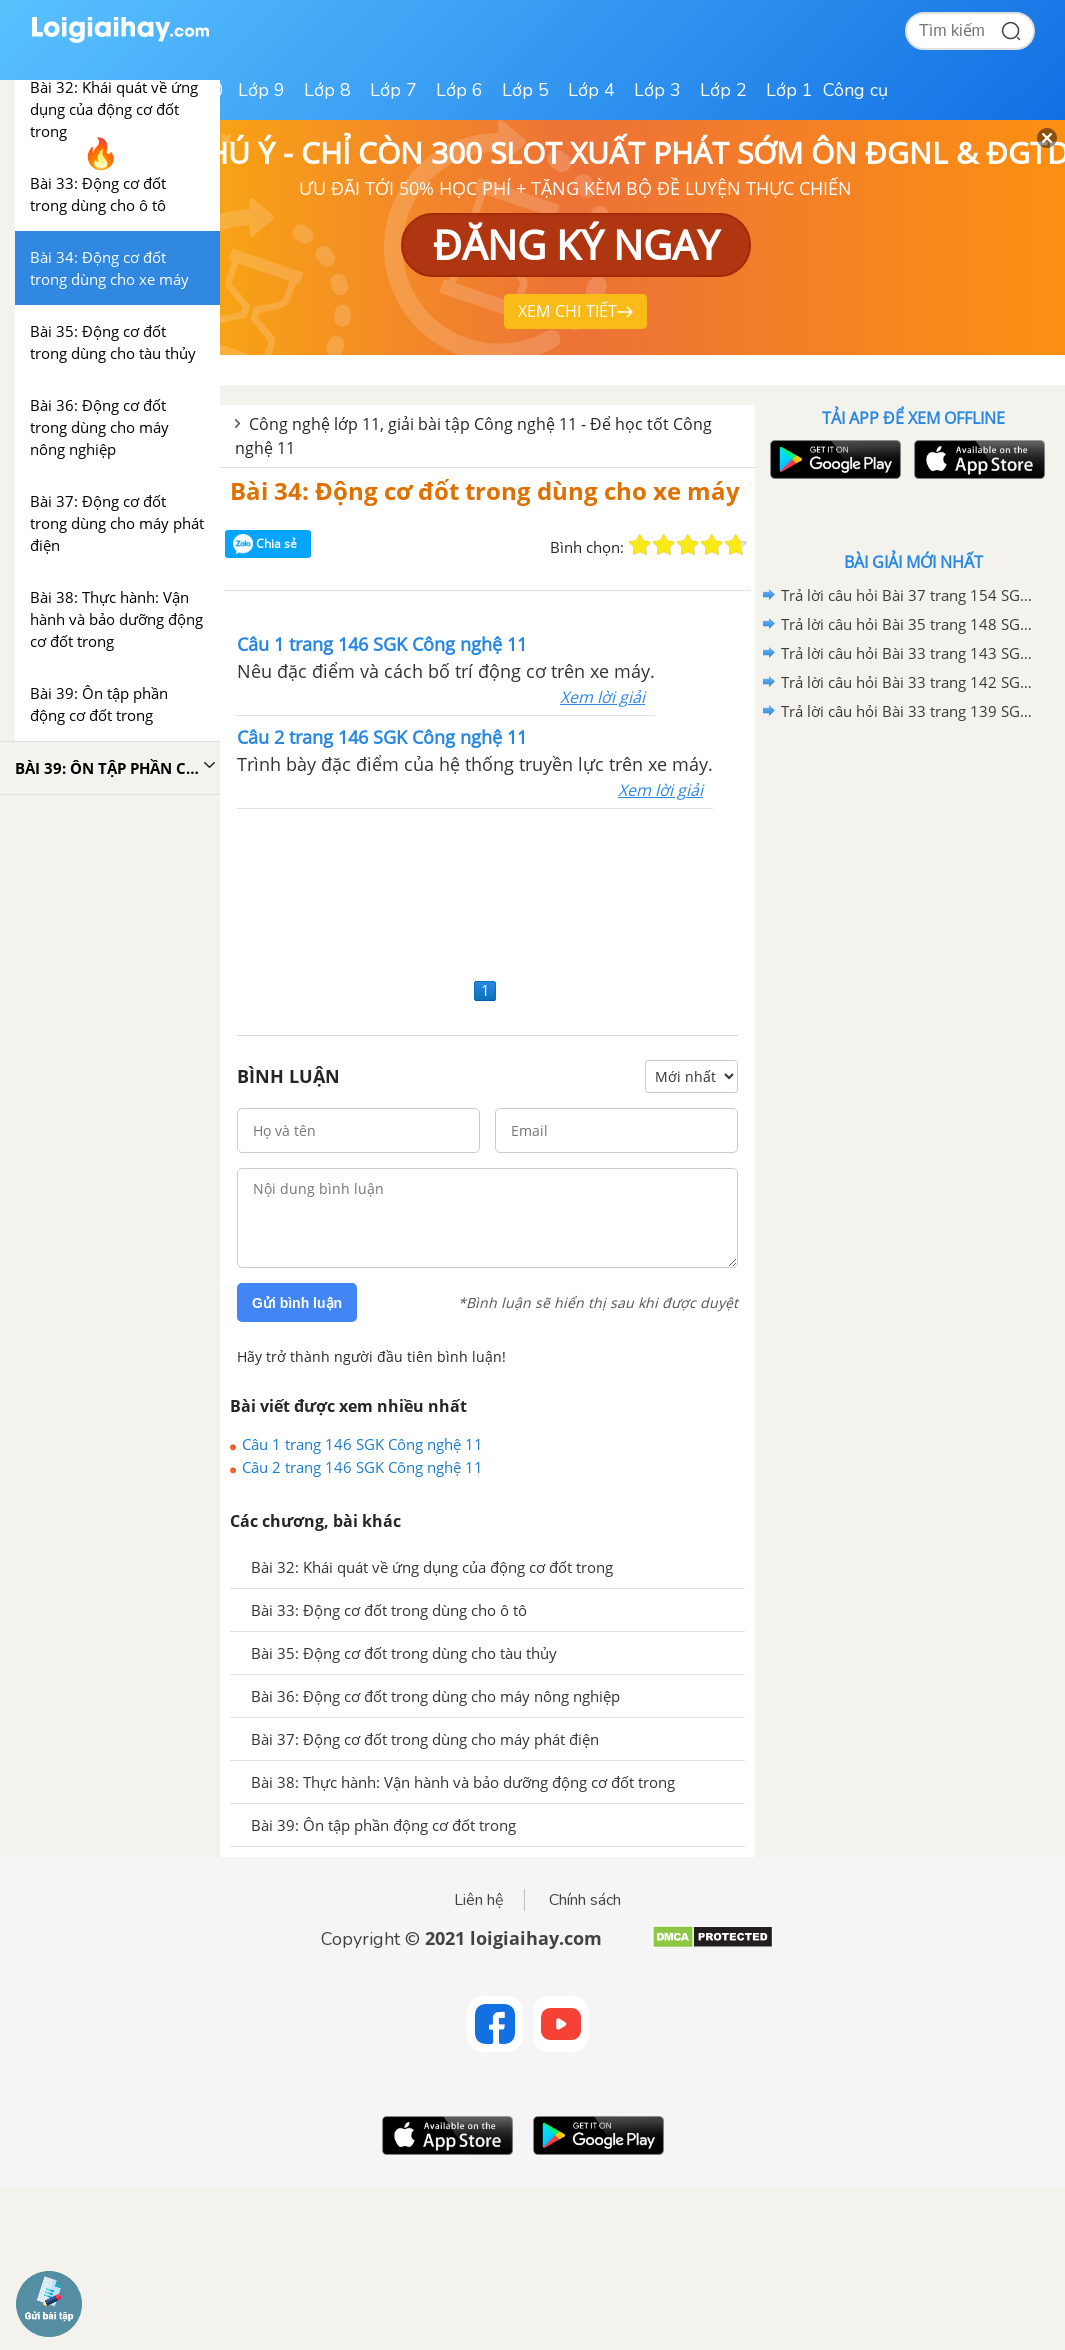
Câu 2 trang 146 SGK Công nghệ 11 (362, 1467)
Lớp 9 (261, 90)
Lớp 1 (789, 90)
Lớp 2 (723, 90)
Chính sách (585, 1900)
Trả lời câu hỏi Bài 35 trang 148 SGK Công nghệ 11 (910, 624)
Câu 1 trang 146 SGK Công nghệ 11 (362, 1444)
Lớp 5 (525, 90)
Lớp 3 (657, 90)
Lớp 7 (393, 90)
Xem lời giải (602, 697)
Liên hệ (479, 1900)
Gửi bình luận (297, 1303)
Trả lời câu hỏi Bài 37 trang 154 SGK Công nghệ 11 (910, 595)
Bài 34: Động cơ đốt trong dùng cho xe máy (485, 490)
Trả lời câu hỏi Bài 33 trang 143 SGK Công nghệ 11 (910, 653)
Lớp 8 (327, 90)
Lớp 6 (459, 90)
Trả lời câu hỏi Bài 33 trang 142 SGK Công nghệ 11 (910, 682)
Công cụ (855, 90)
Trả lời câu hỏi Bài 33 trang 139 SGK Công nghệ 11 (910, 711)
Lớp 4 (591, 90)
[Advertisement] (487, 890)
